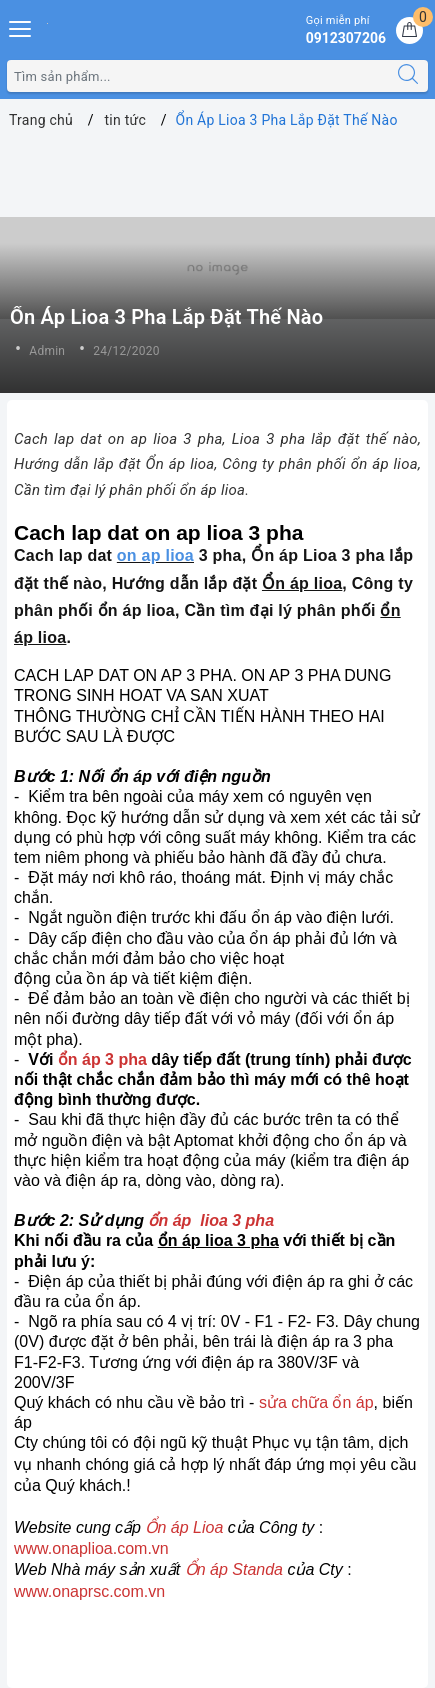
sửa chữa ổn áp (313, 1402)
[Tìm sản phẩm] (198, 76)
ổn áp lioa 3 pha (211, 1220)
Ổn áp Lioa (184, 1527)
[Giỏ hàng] (409, 30)
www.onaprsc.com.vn (89, 1591)
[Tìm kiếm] (408, 76)
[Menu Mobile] (21, 26)
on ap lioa (155, 555)
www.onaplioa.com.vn (91, 1548)
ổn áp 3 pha (102, 1059)
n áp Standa (240, 1569)
